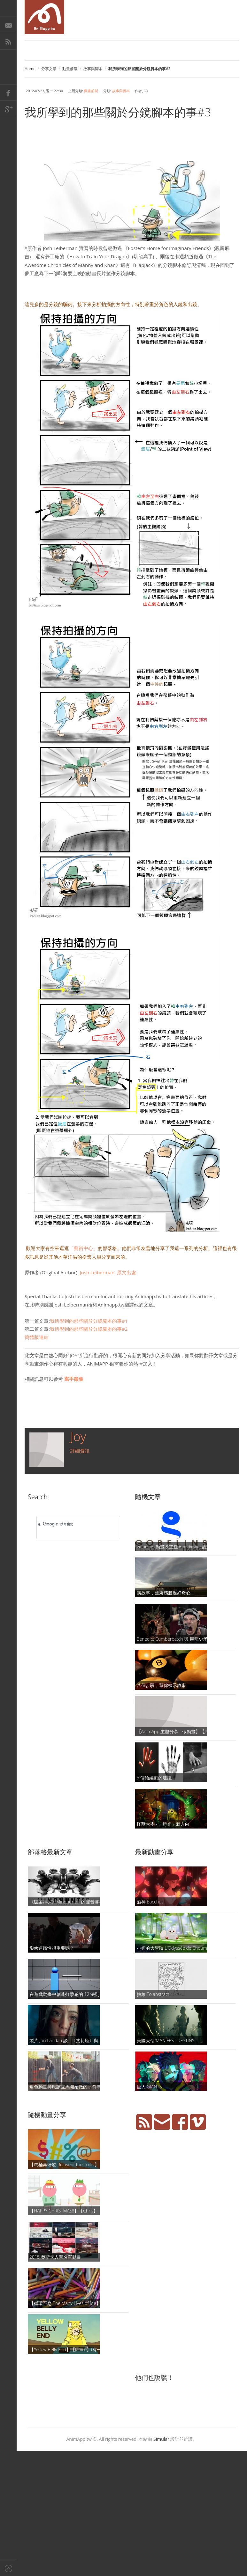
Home (30, 68)
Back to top (8, 2567)
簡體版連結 (37, 1337)
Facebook (8, 92)
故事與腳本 (93, 68)
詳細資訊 (79, 1450)
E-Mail (8, 25)
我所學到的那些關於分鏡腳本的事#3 (118, 112)
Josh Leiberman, (107, 1272)
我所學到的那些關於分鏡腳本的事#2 (88, 1329)
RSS (8, 41)
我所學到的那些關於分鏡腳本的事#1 (88, 1321)
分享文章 (49, 68)
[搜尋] (70, 1524)
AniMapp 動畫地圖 (44, 17)
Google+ (8, 109)
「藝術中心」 (83, 1248)
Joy (78, 1436)
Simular (161, 2439)
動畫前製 (70, 68)
